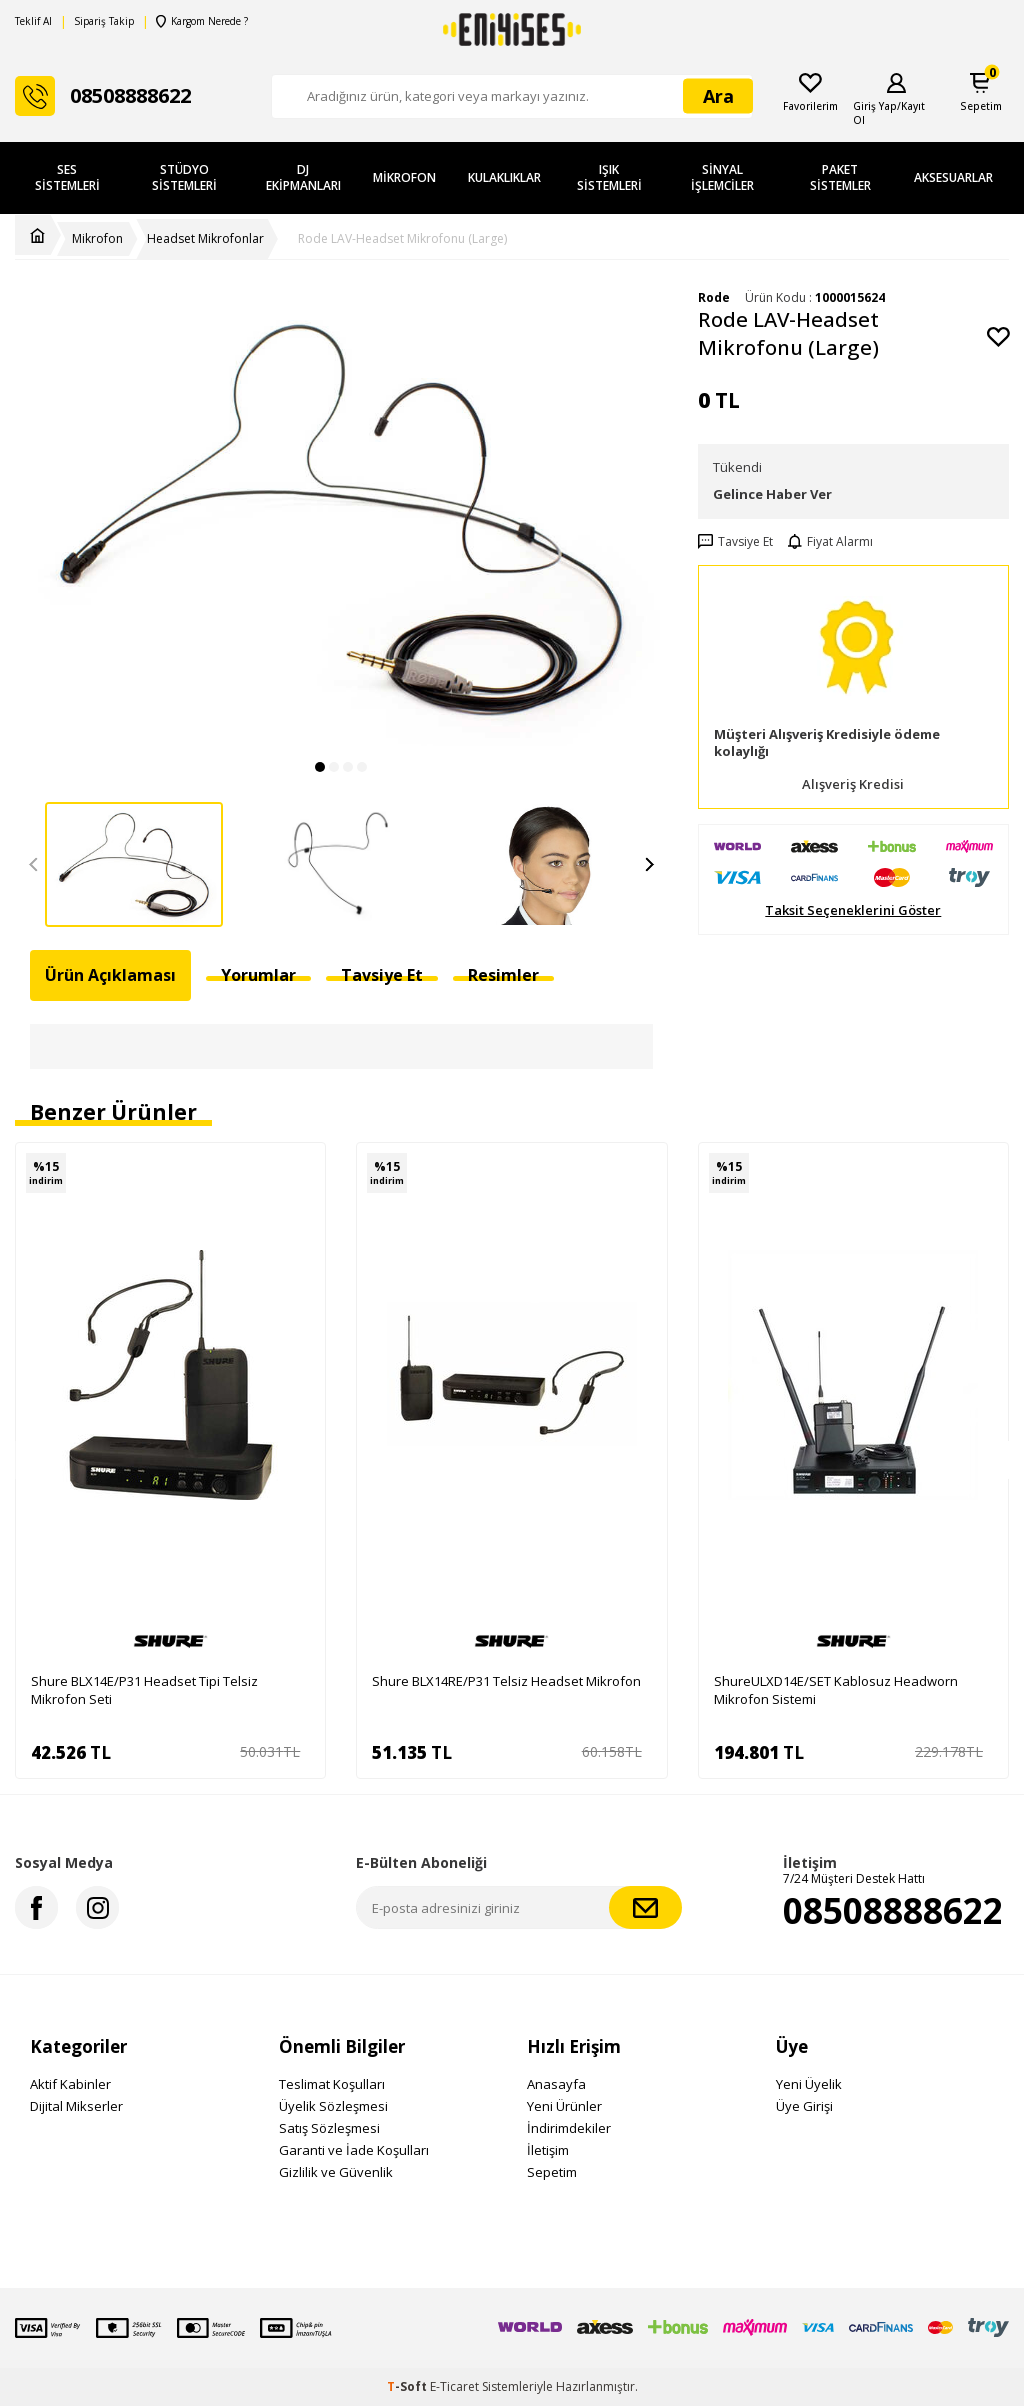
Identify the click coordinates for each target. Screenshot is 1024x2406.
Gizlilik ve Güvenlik (336, 2172)
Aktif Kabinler (70, 2084)
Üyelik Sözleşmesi (333, 2106)
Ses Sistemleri (67, 177)
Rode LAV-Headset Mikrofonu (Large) (402, 239)
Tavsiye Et (735, 542)
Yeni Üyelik (809, 2084)
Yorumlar (258, 975)
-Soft (408, 2386)
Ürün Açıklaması (110, 975)
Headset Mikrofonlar (205, 239)
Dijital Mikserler (76, 2106)
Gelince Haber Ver (772, 494)
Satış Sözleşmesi (329, 2128)
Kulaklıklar (504, 177)
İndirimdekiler (569, 2128)
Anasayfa (556, 2084)
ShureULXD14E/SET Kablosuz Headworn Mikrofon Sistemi (836, 1690)
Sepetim (552, 2172)
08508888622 (893, 1910)
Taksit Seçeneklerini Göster (853, 910)
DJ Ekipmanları (303, 177)
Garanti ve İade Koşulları (354, 2150)
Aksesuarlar (953, 177)
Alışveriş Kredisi (853, 784)
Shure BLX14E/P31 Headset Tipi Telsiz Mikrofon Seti (144, 1690)
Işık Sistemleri (609, 177)
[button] (320, 767)
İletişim (548, 2150)
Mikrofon (404, 177)
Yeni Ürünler (564, 2106)
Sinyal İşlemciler (722, 177)
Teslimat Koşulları (332, 2084)
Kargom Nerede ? (201, 21)
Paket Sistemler (840, 177)
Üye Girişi (804, 2106)
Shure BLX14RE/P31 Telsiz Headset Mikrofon (506, 1681)
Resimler (503, 975)
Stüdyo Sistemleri (184, 177)
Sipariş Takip (104, 21)
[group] (341, 518)
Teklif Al (33, 21)
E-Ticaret (454, 2386)
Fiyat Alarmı (830, 542)
